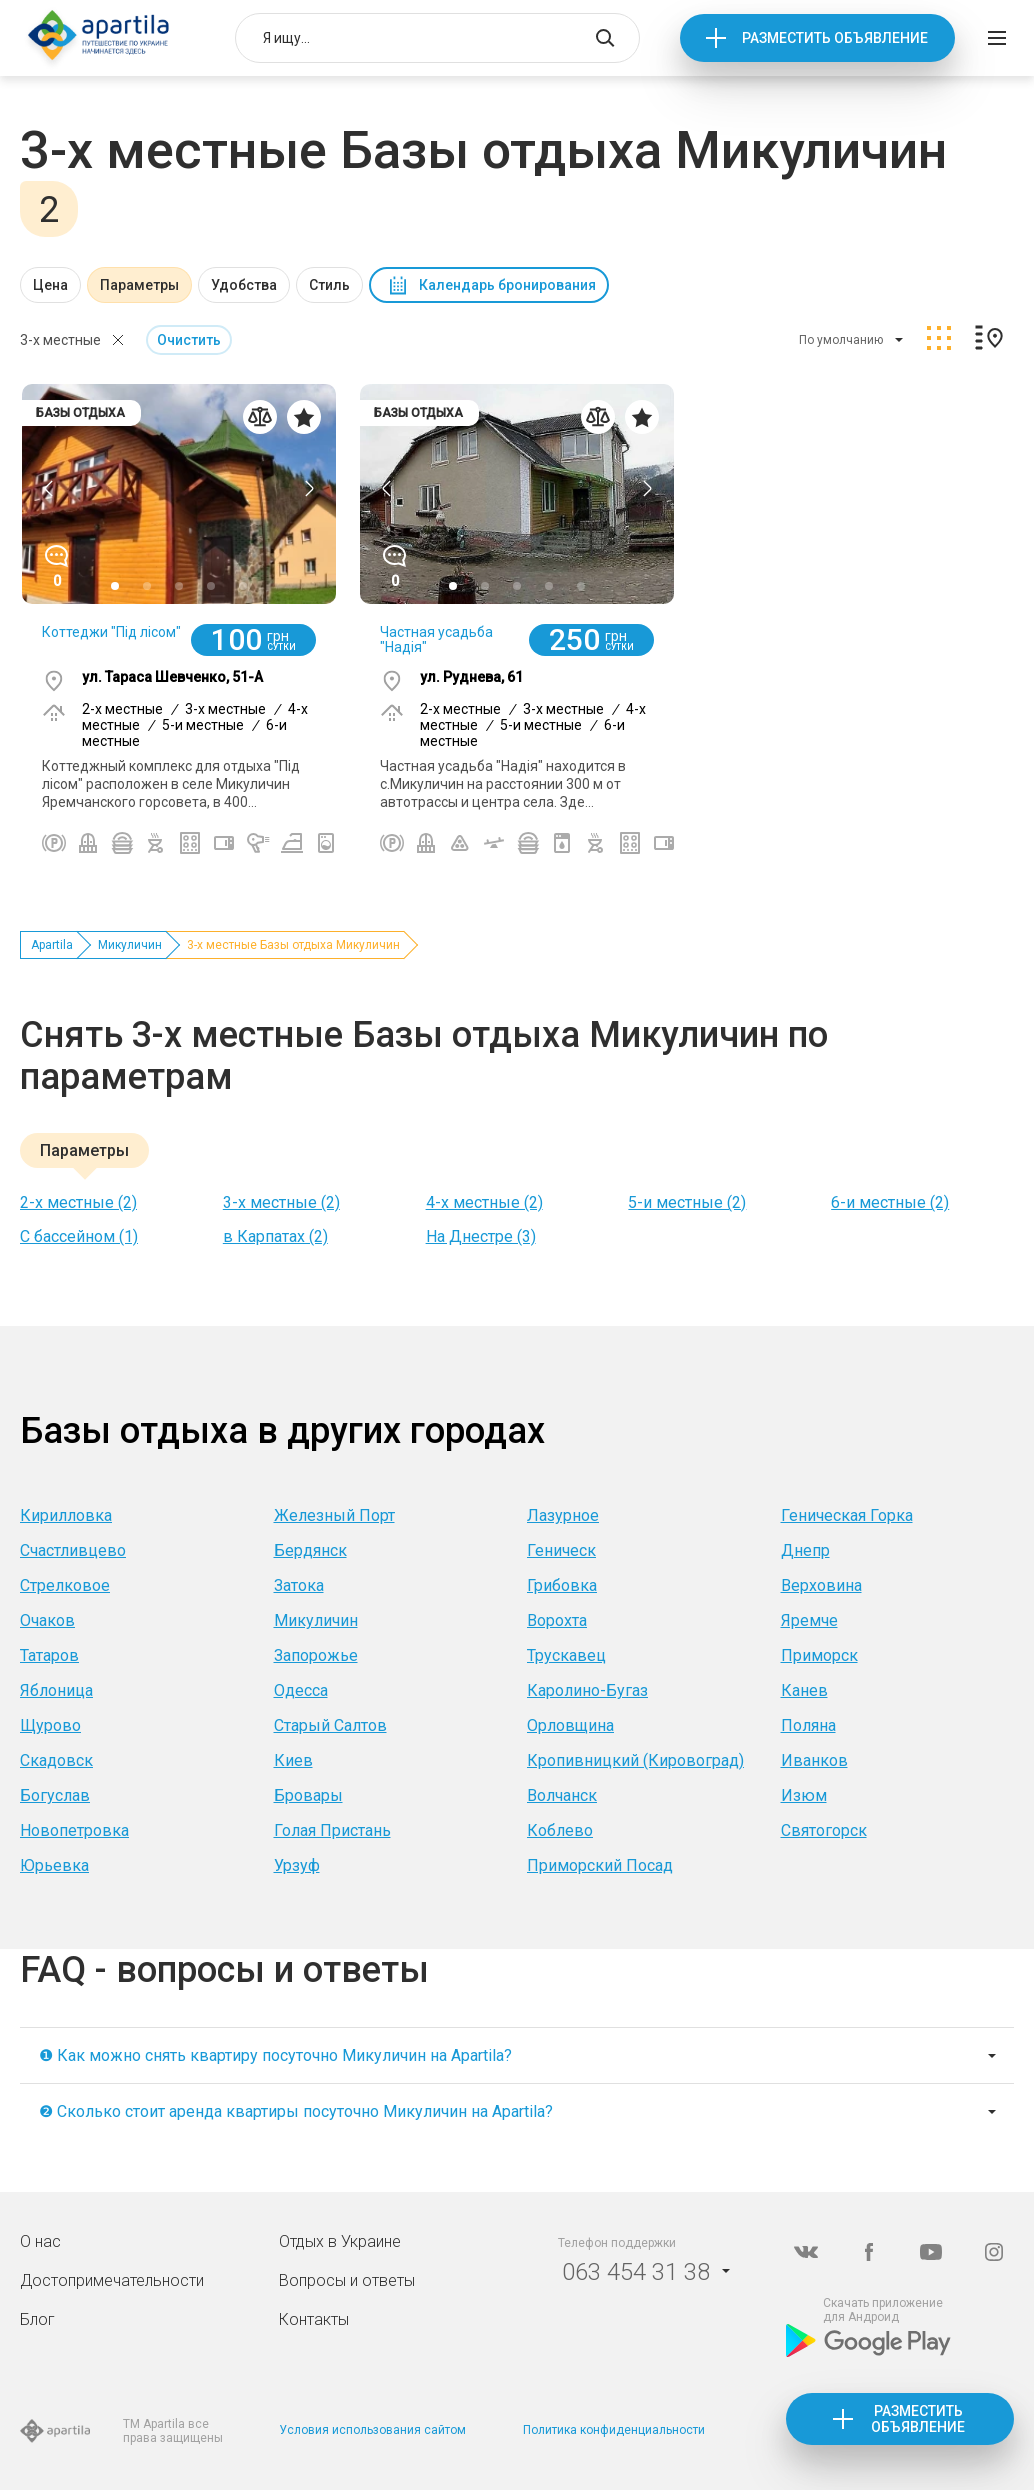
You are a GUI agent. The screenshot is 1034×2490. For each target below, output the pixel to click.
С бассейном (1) (79, 1236)
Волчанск (562, 1795)
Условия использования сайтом (372, 2430)
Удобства (244, 285)
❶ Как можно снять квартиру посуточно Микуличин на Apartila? (275, 2055)
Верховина (821, 1585)
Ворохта (557, 1620)
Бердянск (310, 1550)
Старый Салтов (330, 1725)
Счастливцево (73, 1550)
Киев (293, 1760)
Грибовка (562, 1585)
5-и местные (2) (687, 1202)
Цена (50, 285)
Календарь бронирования (507, 285)
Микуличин (130, 945)
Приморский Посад (600, 1865)
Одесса (301, 1690)
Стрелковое (65, 1585)
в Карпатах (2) (275, 1236)
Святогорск (824, 1830)
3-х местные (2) (281, 1202)
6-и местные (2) (890, 1202)
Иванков (814, 1760)
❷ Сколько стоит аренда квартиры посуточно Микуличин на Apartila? (296, 2111)
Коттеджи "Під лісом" (111, 632)
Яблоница (56, 1690)
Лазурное (563, 1515)
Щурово (50, 1725)
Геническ (561, 1550)
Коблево (560, 1830)
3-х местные (60, 340)
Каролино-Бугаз (587, 1690)
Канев (804, 1690)
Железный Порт (334, 1515)
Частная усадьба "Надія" (436, 639)
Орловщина (570, 1725)
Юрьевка (54, 1865)
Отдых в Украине (340, 2241)
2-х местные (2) (78, 1202)
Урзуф (297, 1865)
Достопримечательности (112, 2280)
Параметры (139, 285)
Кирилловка (66, 1515)
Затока (299, 1585)
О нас (40, 2241)
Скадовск (56, 1760)
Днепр (805, 1550)
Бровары (308, 1795)
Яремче (809, 1620)
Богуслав (55, 1795)
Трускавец (566, 1655)
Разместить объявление (835, 38)
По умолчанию (841, 340)
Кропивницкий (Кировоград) (635, 1760)
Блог (37, 2319)
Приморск (819, 1655)
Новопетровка (74, 1830)
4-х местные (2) (484, 1202)
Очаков (47, 1620)
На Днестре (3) (481, 1236)
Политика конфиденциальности (614, 2430)
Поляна (808, 1725)
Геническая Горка (847, 1515)
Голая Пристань (332, 1830)
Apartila (52, 945)
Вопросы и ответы (347, 2280)
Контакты (314, 2319)
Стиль (329, 285)
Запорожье (316, 1655)
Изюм (804, 1795)
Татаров (49, 1655)
